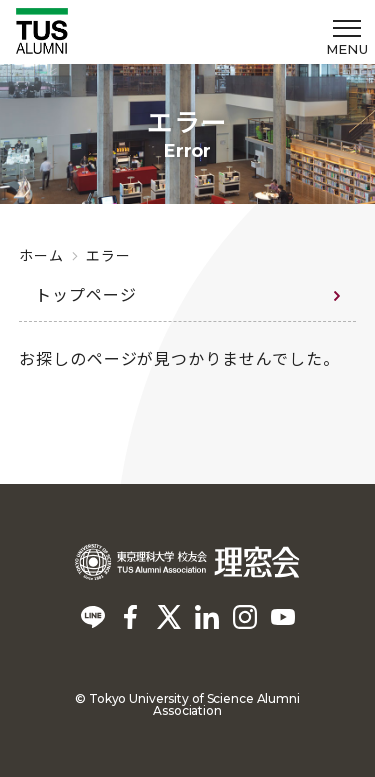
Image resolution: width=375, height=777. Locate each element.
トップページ (86, 294)
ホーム (41, 255)
